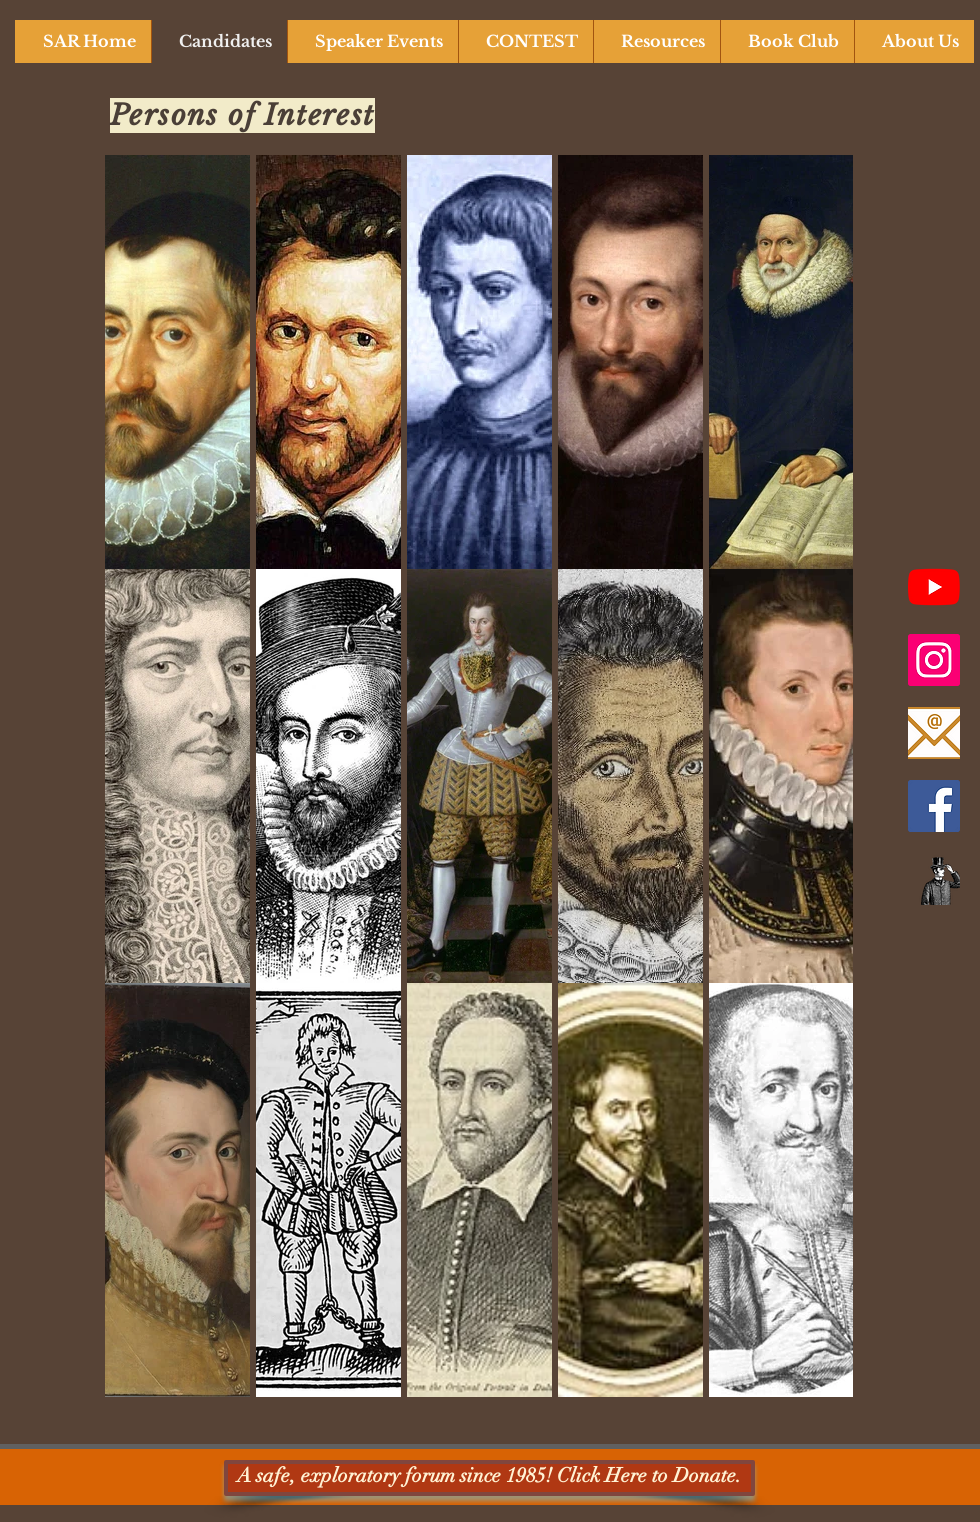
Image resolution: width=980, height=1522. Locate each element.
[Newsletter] (934, 879)
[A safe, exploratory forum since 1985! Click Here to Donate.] (489, 1478)
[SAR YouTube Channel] (934, 587)
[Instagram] (934, 660)
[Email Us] (934, 733)
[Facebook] (934, 806)
